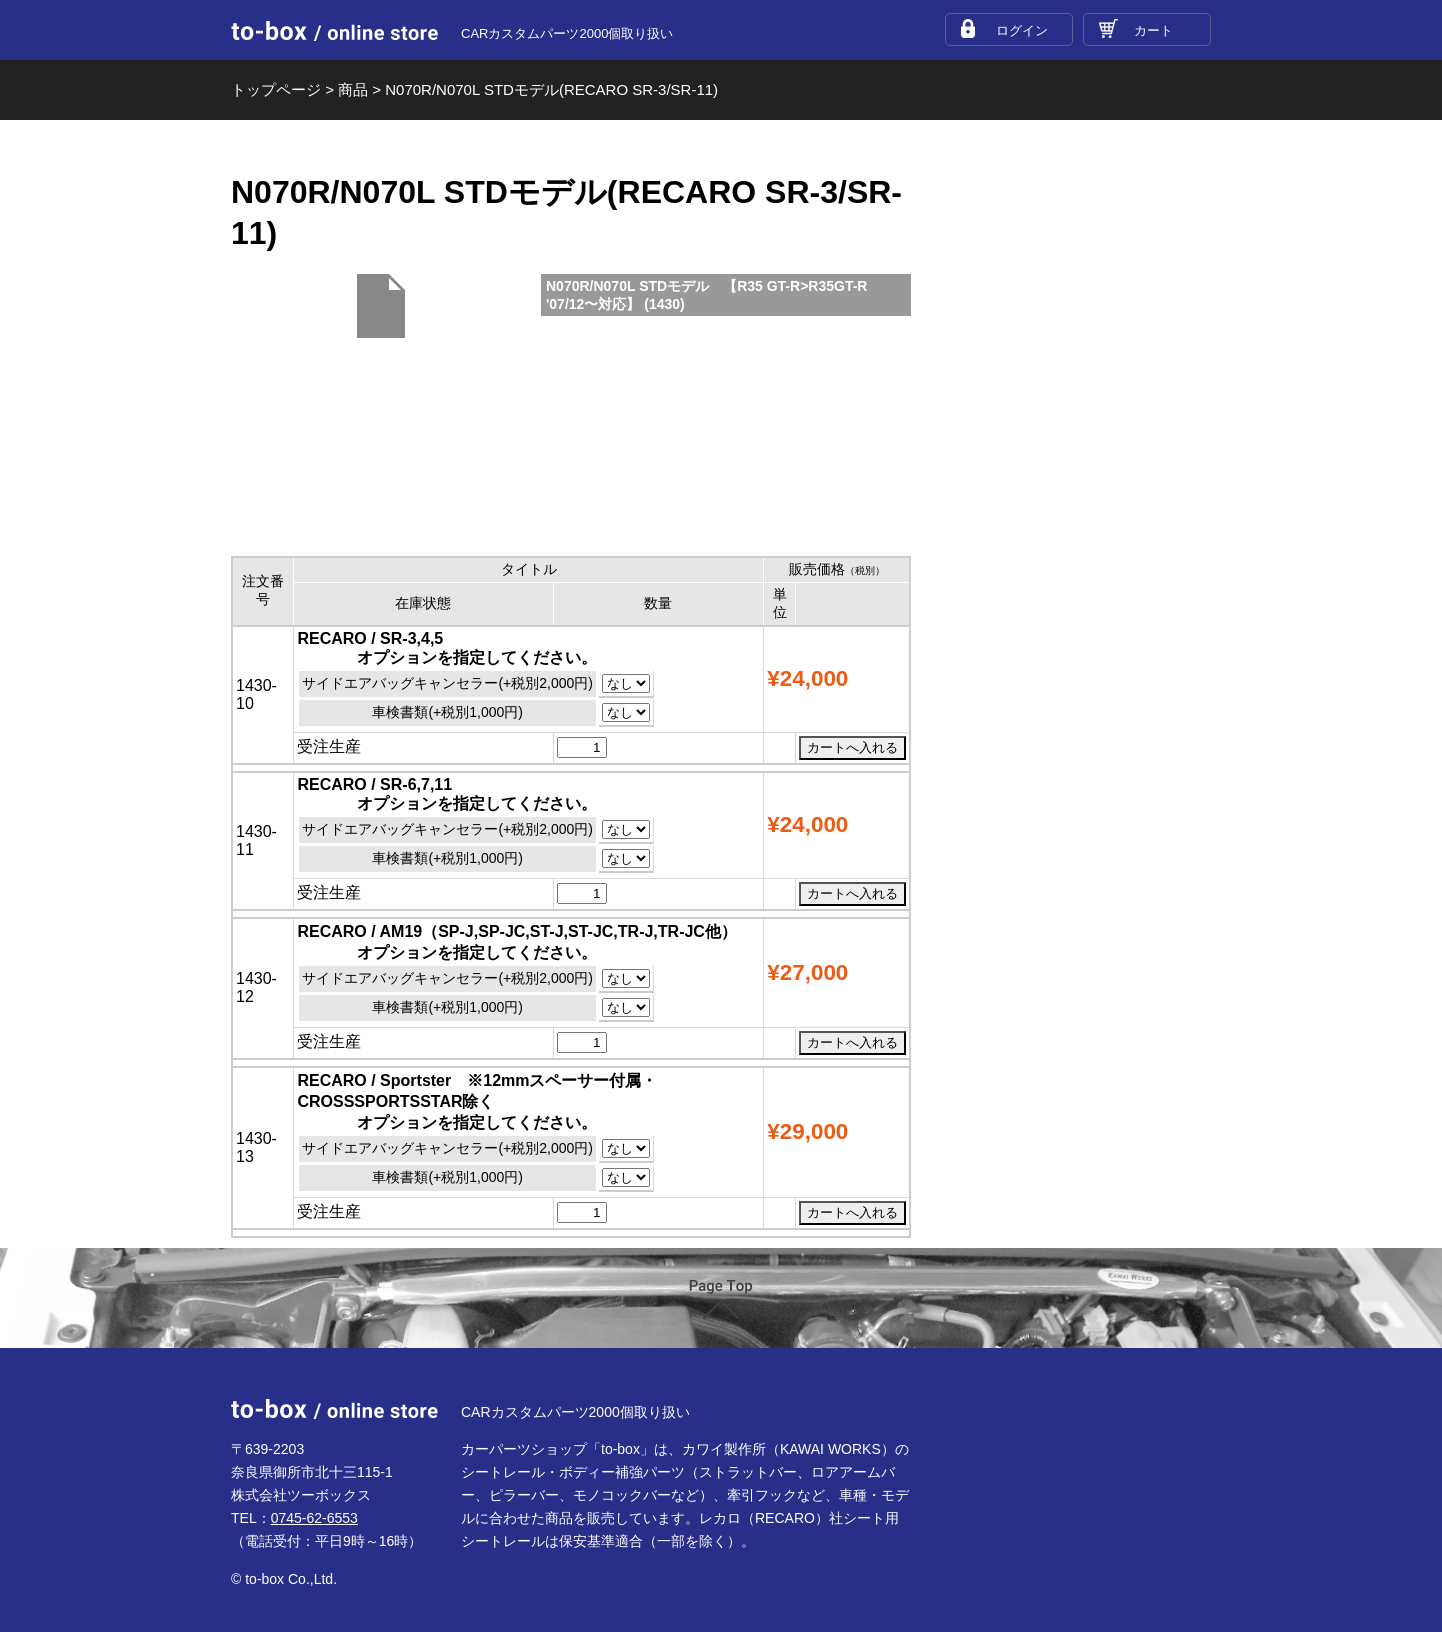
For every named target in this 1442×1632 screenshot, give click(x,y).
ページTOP (721, 1299)
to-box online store (334, 31)
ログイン (1022, 30)
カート (1153, 30)
